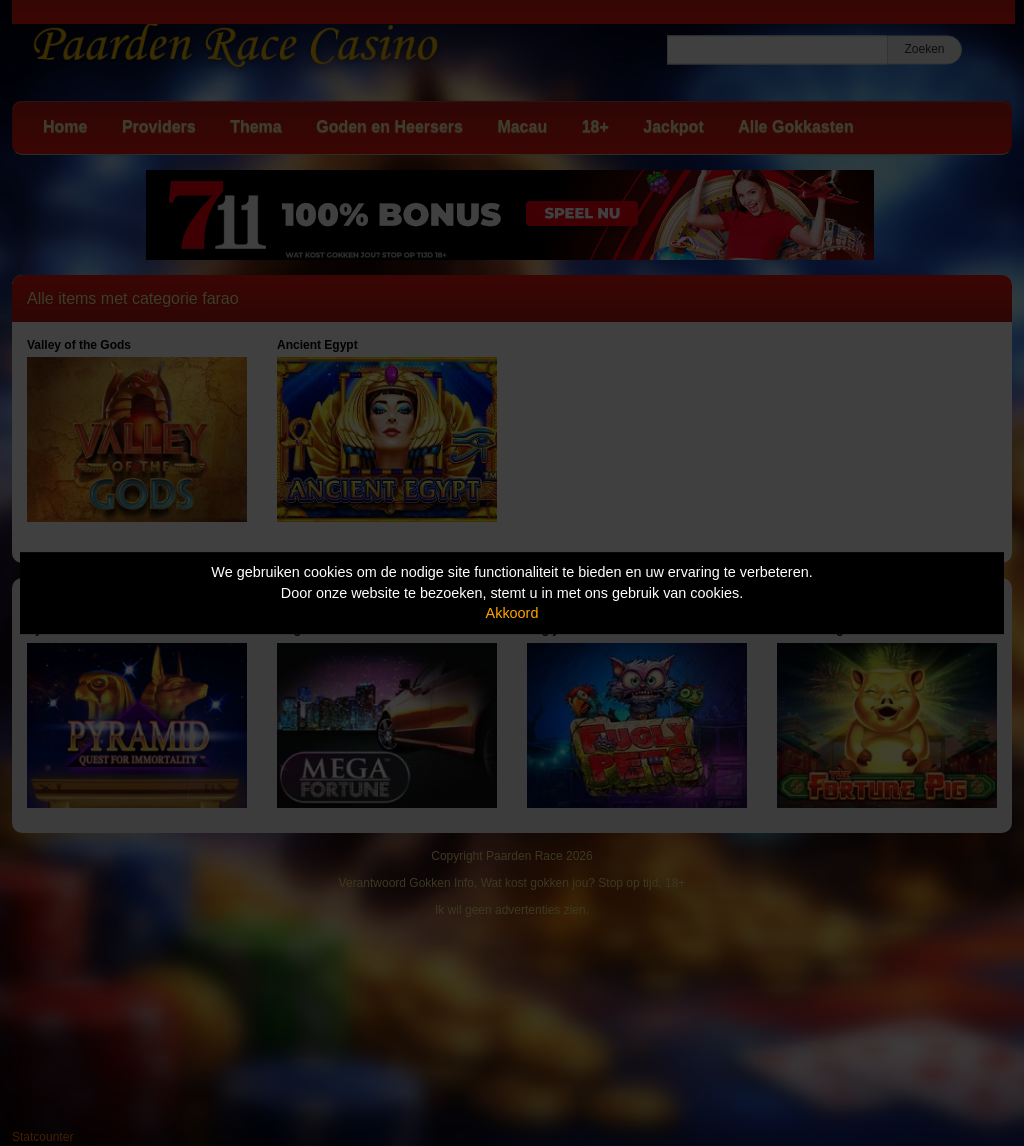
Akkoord (512, 613)
